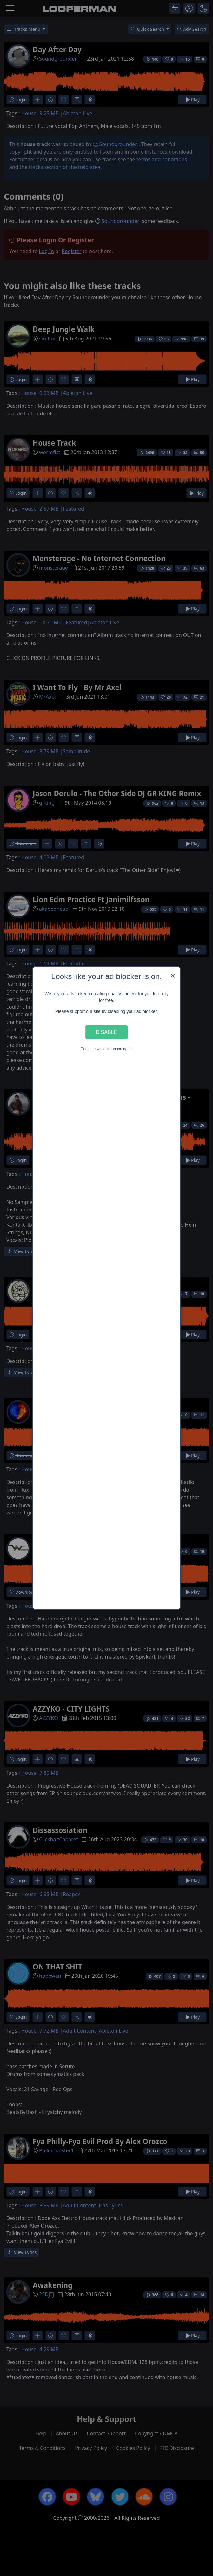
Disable (106, 1032)
